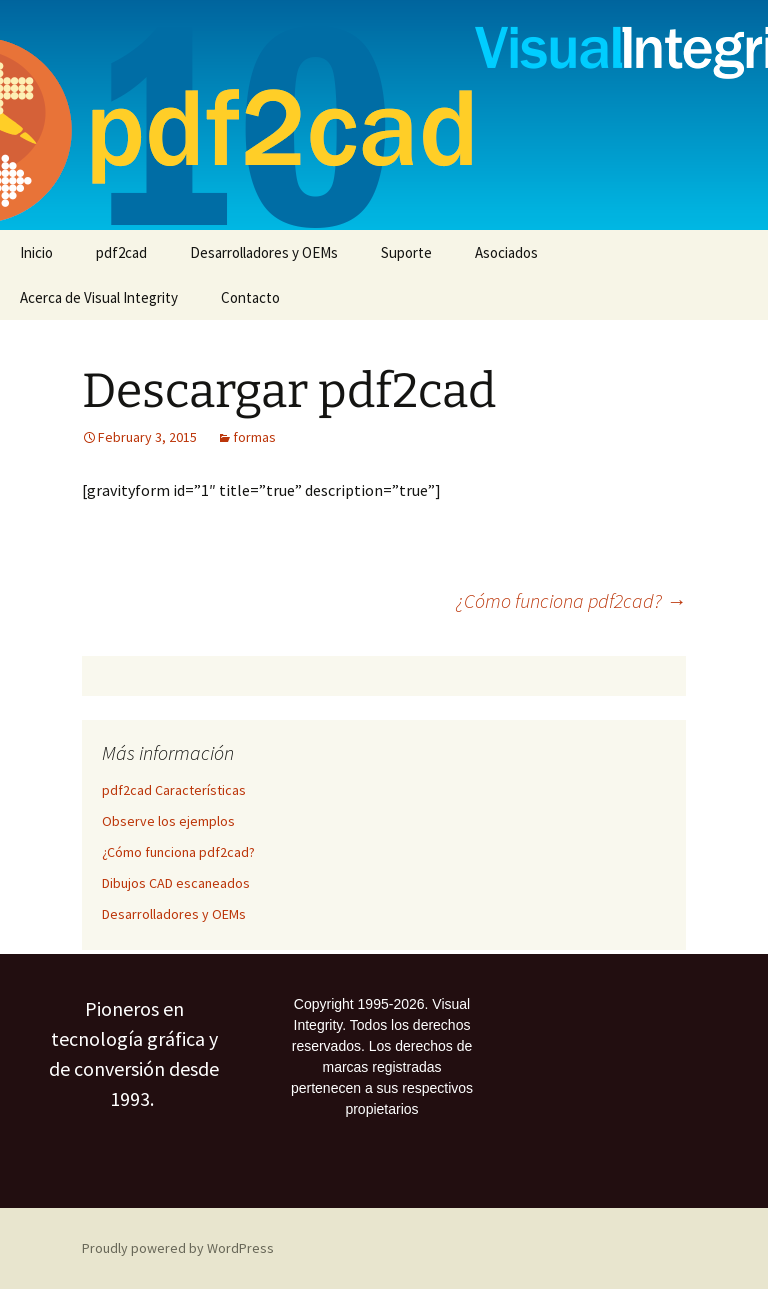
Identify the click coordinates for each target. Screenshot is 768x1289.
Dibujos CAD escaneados (176, 883)
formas (254, 437)
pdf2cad (121, 252)
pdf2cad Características (174, 790)
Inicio (36, 252)
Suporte (406, 252)
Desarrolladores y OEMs (264, 252)
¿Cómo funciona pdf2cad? (571, 600)
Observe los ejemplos (168, 821)
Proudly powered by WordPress (178, 1248)
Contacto (250, 297)
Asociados (506, 252)
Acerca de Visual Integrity (99, 297)
